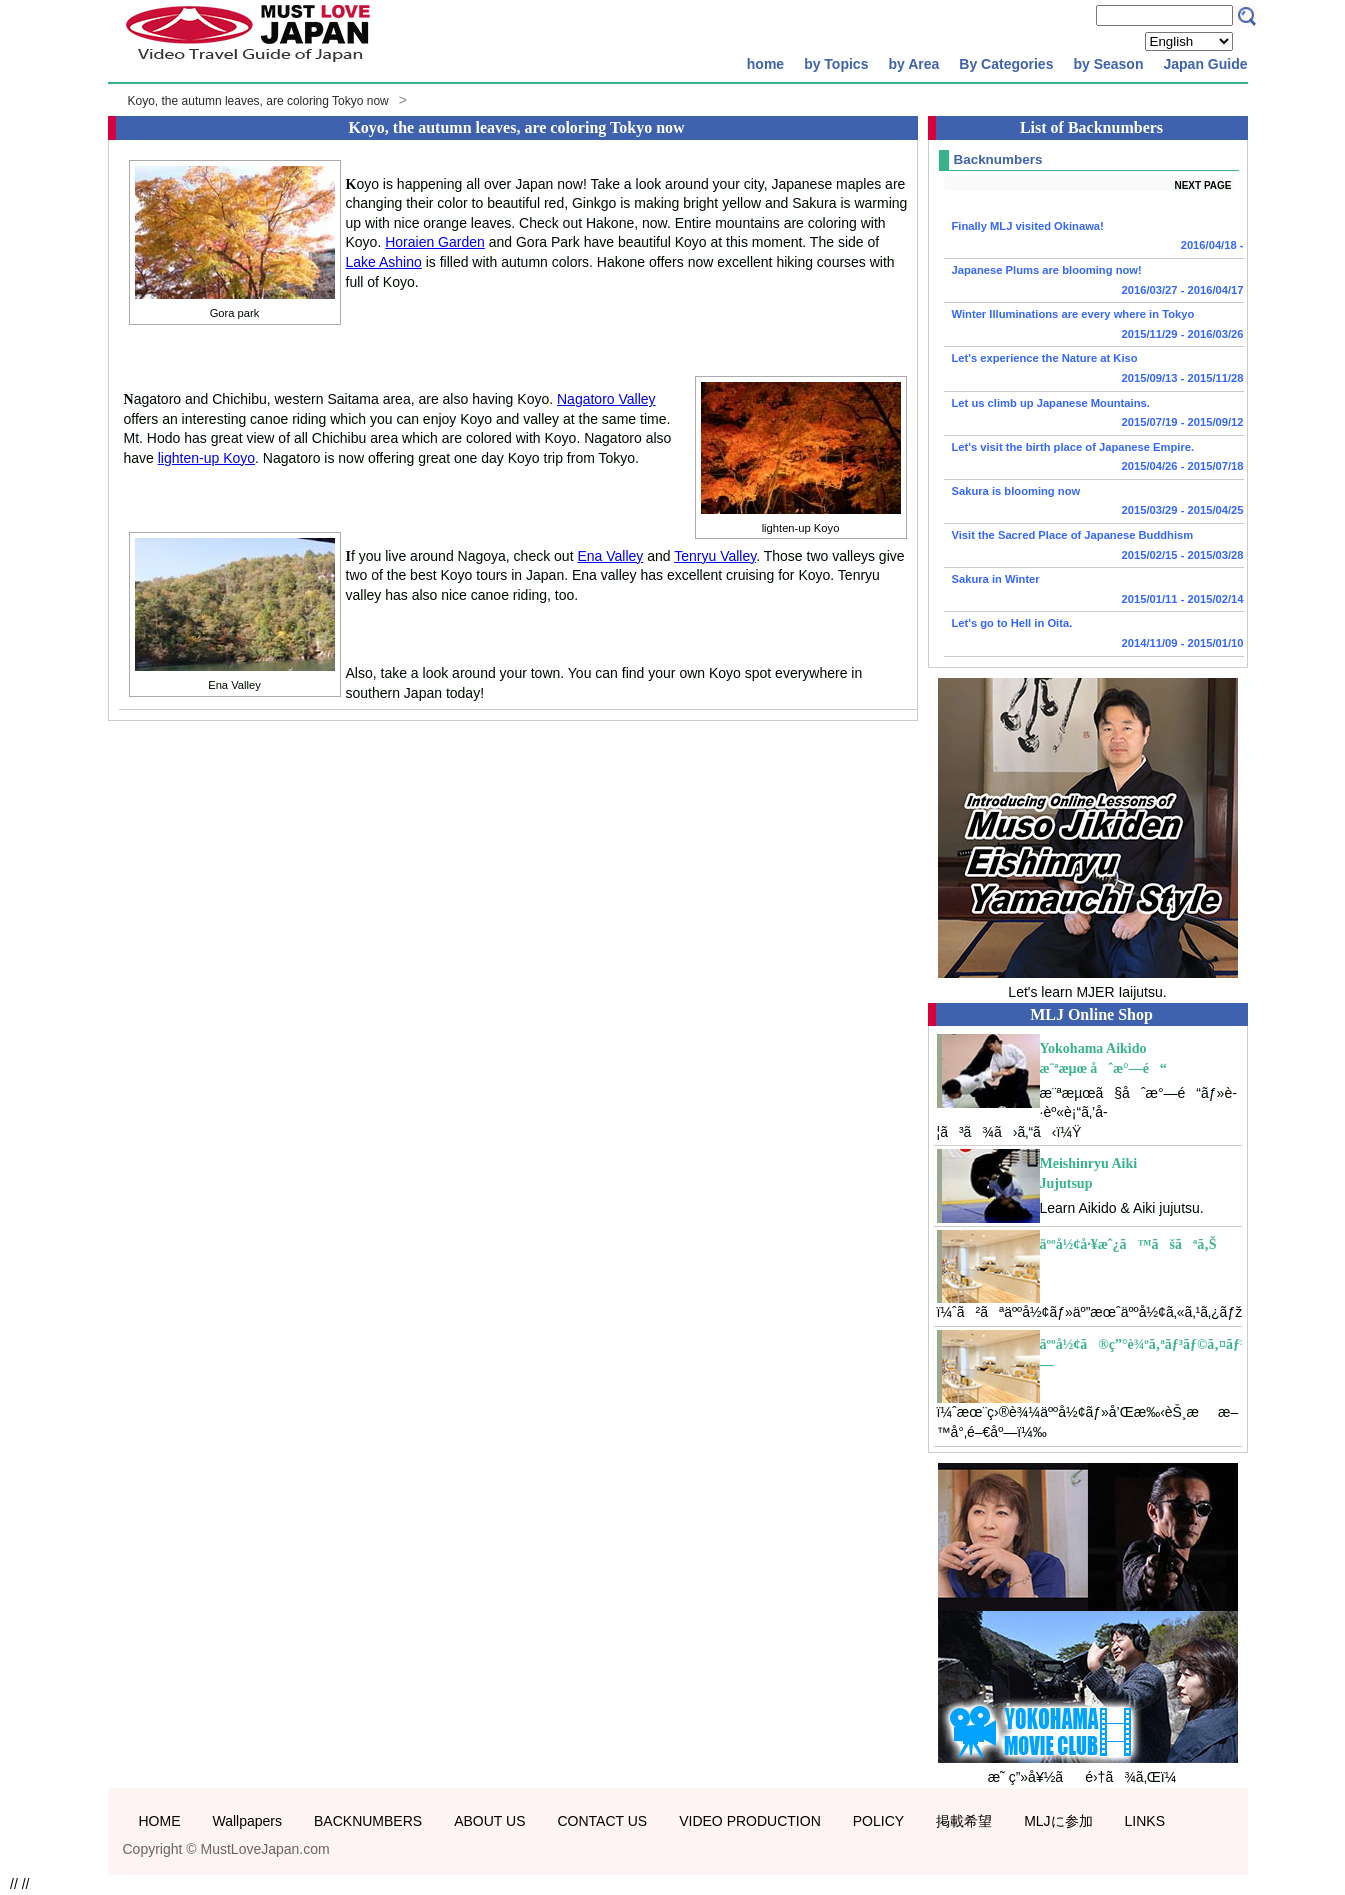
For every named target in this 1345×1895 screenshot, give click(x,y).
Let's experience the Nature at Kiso (1094, 370)
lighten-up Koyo (206, 458)
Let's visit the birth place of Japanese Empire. (1094, 459)
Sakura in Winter (1094, 591)
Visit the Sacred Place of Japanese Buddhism (1094, 547)
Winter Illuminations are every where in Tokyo (1094, 326)
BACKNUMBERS (368, 1821)
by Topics (836, 64)
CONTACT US (602, 1821)
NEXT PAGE (1202, 185)
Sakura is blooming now (1094, 503)
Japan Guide (1205, 64)
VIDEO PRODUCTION (750, 1821)
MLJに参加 (1058, 1821)
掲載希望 (964, 1821)
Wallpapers (248, 1821)
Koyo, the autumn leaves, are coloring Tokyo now (258, 101)
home (765, 64)
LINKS (1145, 1821)
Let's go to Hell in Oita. (1094, 635)
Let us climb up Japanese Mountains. (1094, 415)
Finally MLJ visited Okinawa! (1094, 238)
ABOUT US (489, 1821)
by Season (1108, 64)
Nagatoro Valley (606, 399)
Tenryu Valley (715, 556)
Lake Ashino (384, 262)
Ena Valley (610, 556)
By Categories (1006, 64)
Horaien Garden (435, 242)
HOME (160, 1821)
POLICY (878, 1821)
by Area (913, 64)
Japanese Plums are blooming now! (1094, 282)
